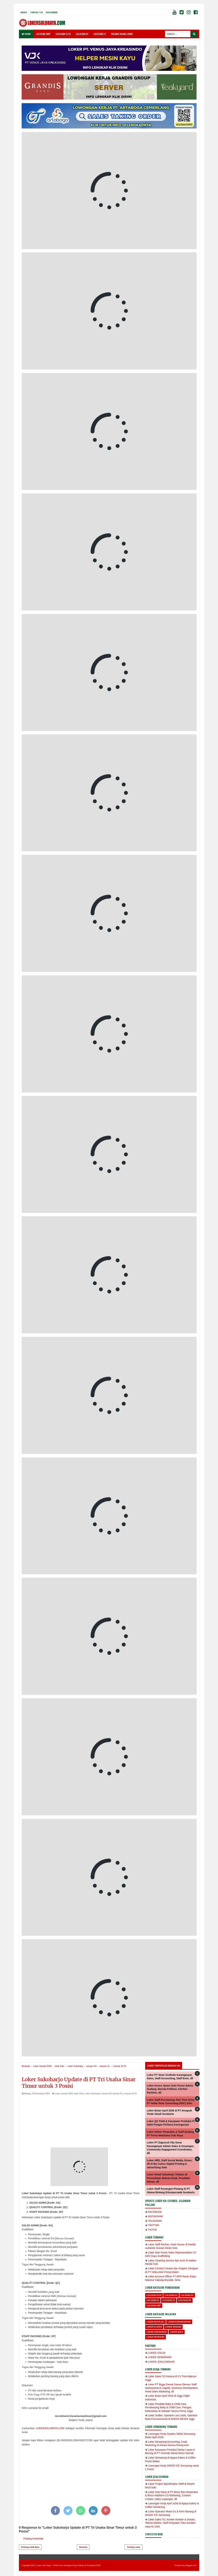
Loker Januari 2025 (64, 2093)
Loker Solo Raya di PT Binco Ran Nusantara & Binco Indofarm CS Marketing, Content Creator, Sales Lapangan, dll (171, 2495)
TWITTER (153, 2225)
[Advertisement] (81, 2122)
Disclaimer (52, 12)
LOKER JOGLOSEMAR (161, 2361)
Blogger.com (190, 2565)
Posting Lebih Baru (30, 2547)
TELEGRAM (155, 2220)
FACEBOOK (155, 2211)
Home (26, 34)
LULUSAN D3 (82, 34)
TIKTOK (152, 2229)
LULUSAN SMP (43, 34)
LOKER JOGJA (156, 2352)
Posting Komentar (33, 2538)
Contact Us (36, 12)
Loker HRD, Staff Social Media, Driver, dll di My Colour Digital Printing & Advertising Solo (169, 2164)
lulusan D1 (171, 2295)
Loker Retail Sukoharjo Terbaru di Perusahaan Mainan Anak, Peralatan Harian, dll (168, 2178)
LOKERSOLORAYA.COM (50, 2428)
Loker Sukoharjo (92, 2093)
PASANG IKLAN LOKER (122, 34)
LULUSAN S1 (100, 34)
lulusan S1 (118, 2093)
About (24, 12)
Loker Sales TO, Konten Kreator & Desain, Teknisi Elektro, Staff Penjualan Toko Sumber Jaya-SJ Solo (170, 2523)
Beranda (83, 2547)
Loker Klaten (154, 2327)
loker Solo (79, 2093)
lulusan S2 (168, 2300)
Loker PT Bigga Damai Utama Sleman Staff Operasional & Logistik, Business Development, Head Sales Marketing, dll (171, 2388)
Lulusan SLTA (130, 2093)
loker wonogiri (156, 2337)
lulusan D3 (107, 2093)
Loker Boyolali (155, 2322)
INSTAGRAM (155, 2216)
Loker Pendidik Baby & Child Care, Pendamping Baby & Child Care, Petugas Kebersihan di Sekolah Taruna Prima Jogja (169, 2407)
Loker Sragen (173, 2327)
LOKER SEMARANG (160, 2357)
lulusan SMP (154, 2305)
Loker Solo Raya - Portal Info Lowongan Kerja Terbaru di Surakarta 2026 (68, 2565)
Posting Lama (133, 2547)
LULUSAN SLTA (63, 34)
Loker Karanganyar (179, 2322)
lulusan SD (184, 2300)
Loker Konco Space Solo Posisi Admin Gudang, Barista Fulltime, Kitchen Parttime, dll (170, 2089)
